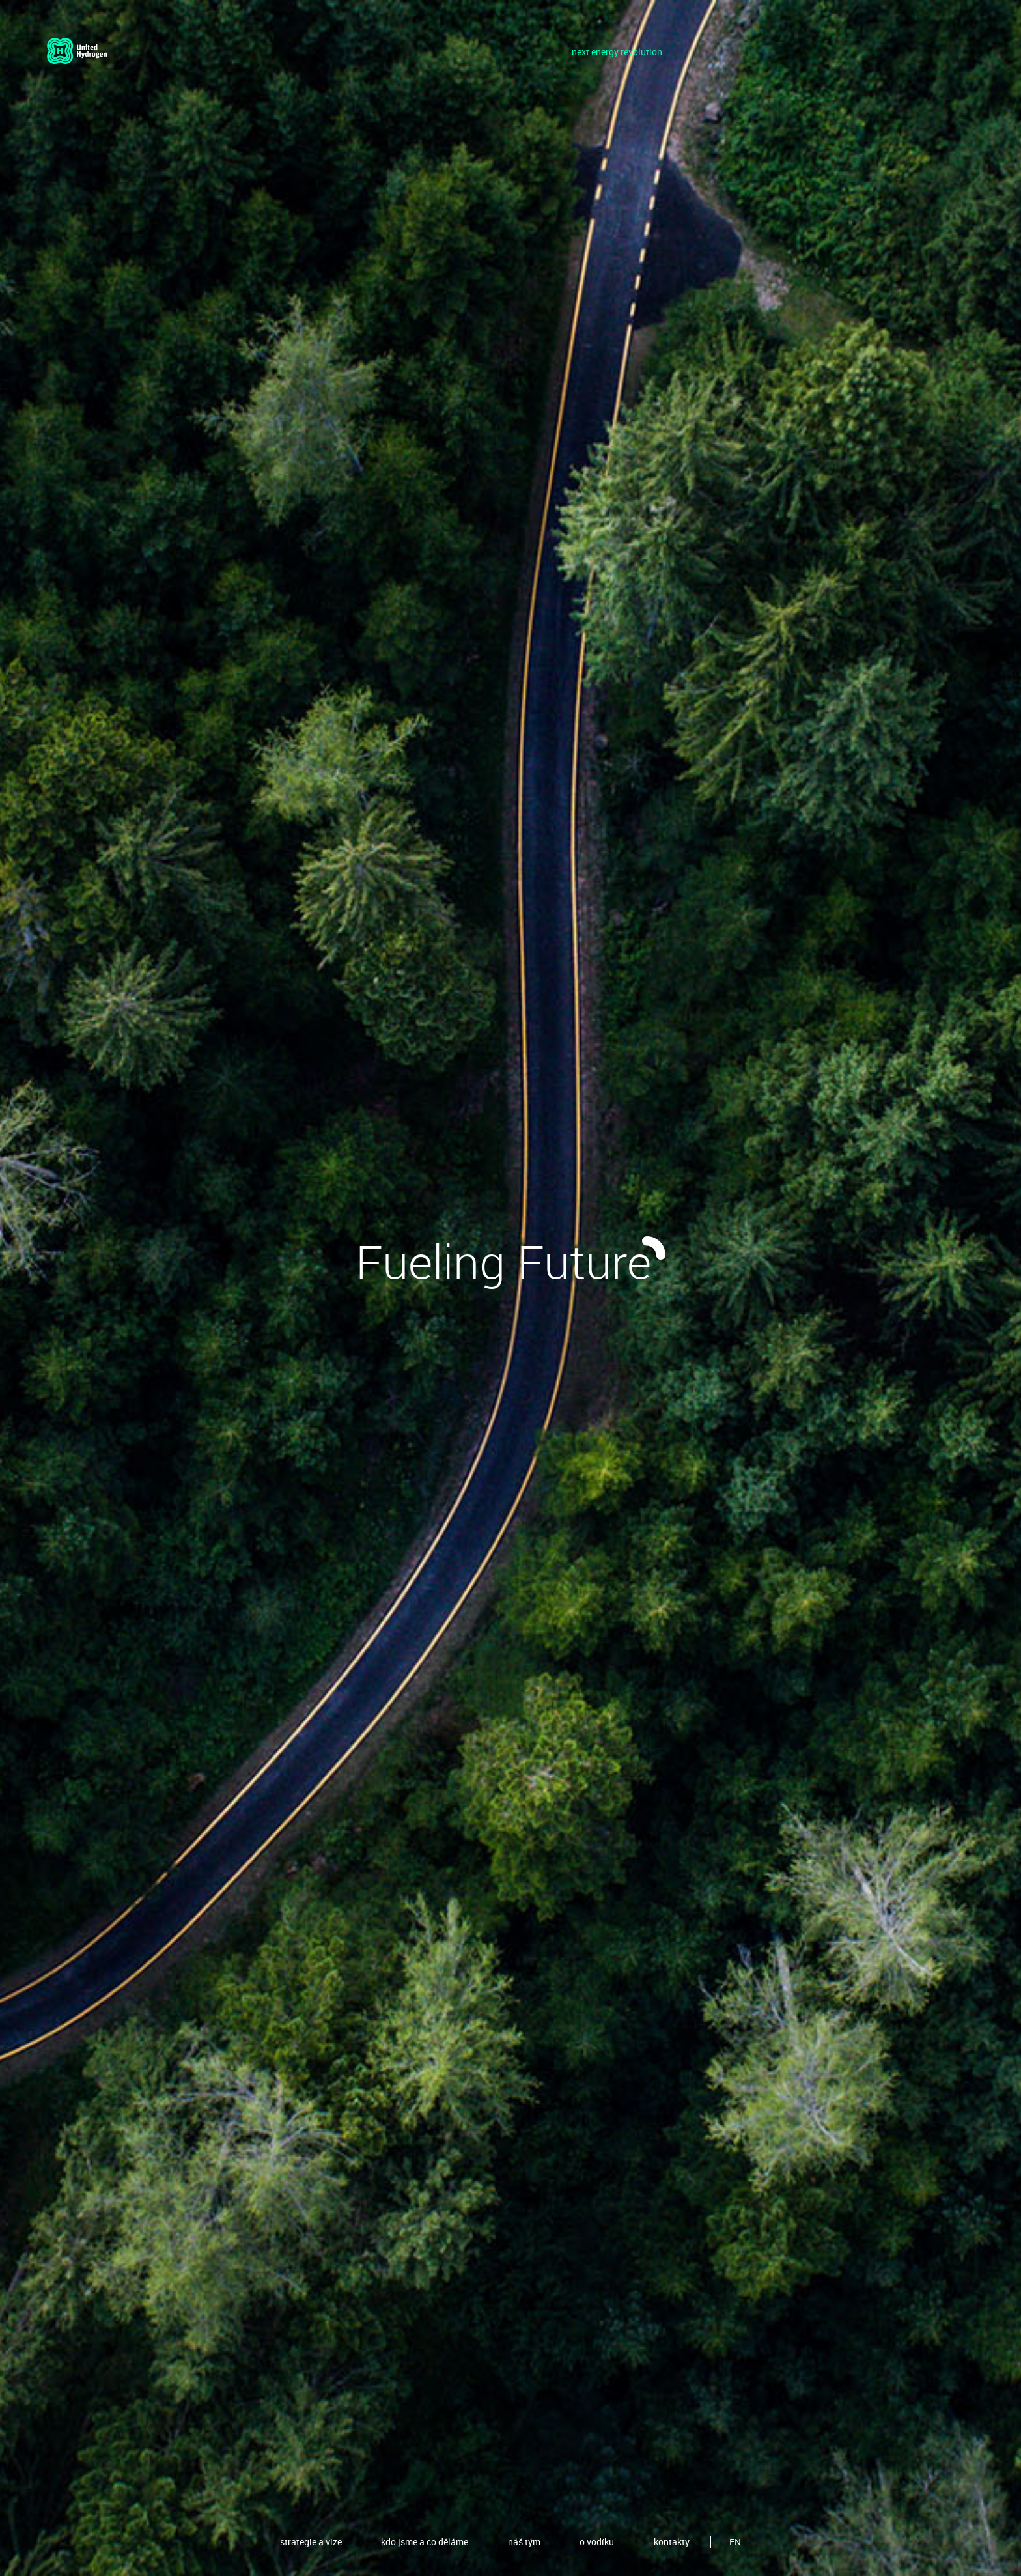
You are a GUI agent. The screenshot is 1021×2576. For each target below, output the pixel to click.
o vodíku (597, 2542)
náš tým (524, 2542)
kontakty (672, 2542)
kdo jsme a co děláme (424, 2542)
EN (735, 2542)
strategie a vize (311, 2542)
